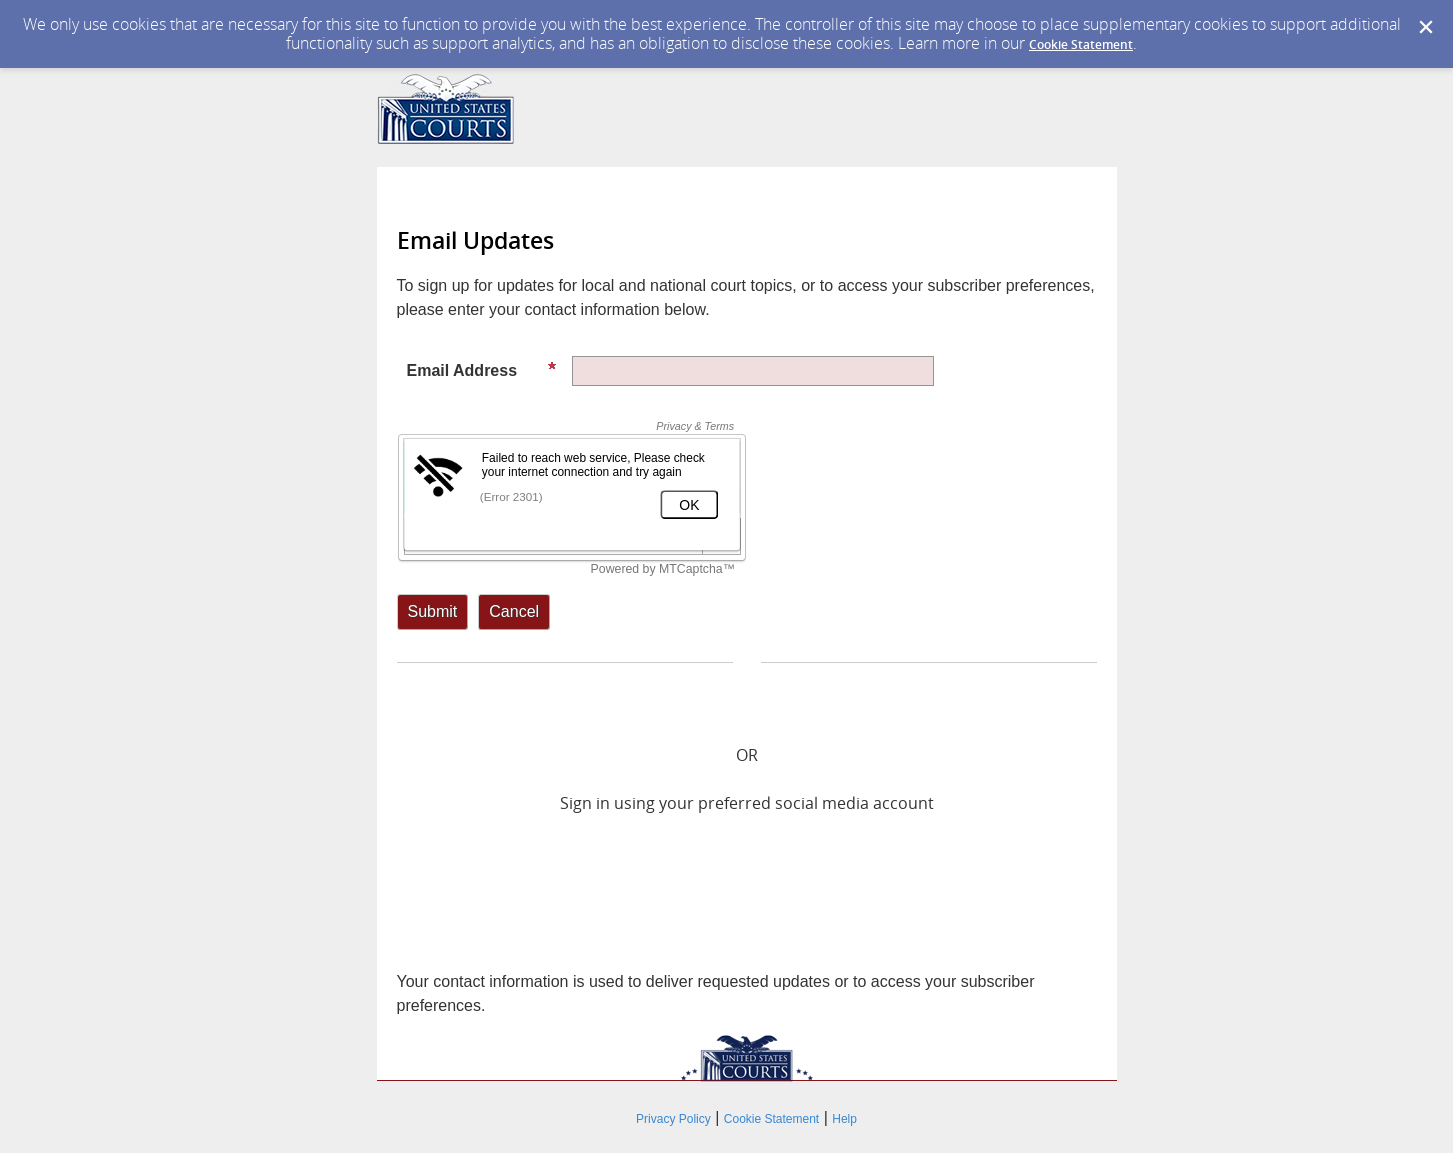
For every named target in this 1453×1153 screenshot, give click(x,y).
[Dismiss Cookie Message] (1426, 28)
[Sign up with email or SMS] (433, 612)
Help (844, 1119)
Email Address (482, 370)
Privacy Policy (673, 1119)
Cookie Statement (1081, 44)
